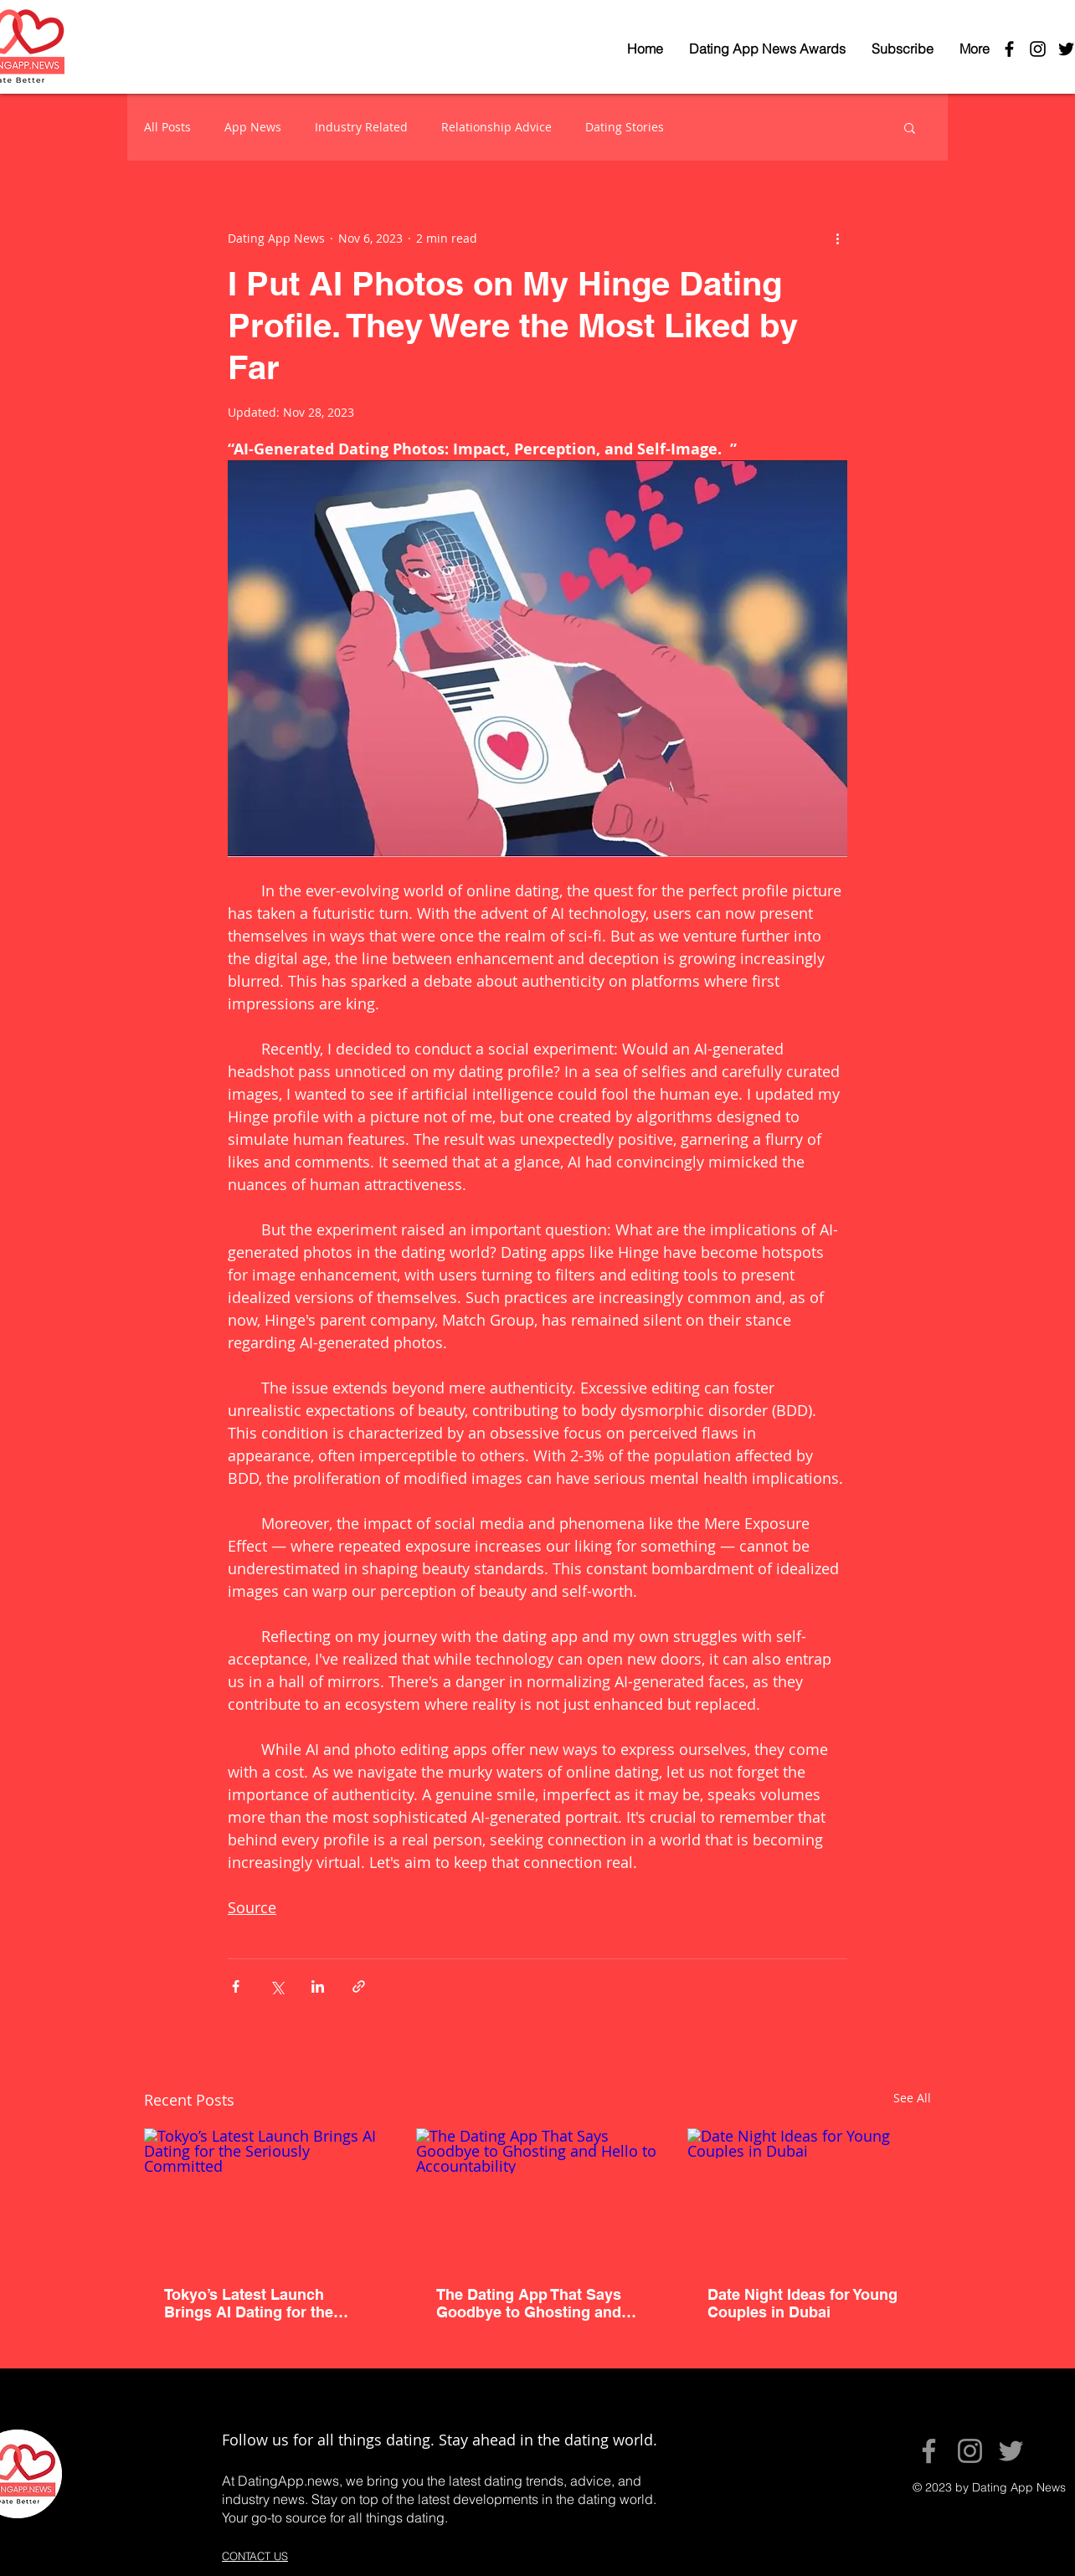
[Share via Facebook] (236, 1986)
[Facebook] (929, 2451)
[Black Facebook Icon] (1009, 48)
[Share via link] (359, 1986)
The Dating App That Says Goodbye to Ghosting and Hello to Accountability (528, 2303)
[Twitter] (1011, 2451)
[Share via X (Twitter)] (277, 1986)
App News (252, 127)
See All (912, 2098)
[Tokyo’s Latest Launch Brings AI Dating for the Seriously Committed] (266, 2196)
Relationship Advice (496, 127)
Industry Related (361, 127)
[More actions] (837, 238)
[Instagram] (970, 2451)
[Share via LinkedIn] (318, 1986)
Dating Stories (624, 127)
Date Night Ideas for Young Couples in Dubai (802, 2303)
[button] (910, 127)
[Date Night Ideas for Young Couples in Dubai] (809, 2196)
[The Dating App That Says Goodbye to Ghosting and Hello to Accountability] (538, 2197)
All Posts (167, 127)
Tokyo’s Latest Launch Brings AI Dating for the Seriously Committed (248, 2303)
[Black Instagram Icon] (1037, 48)
